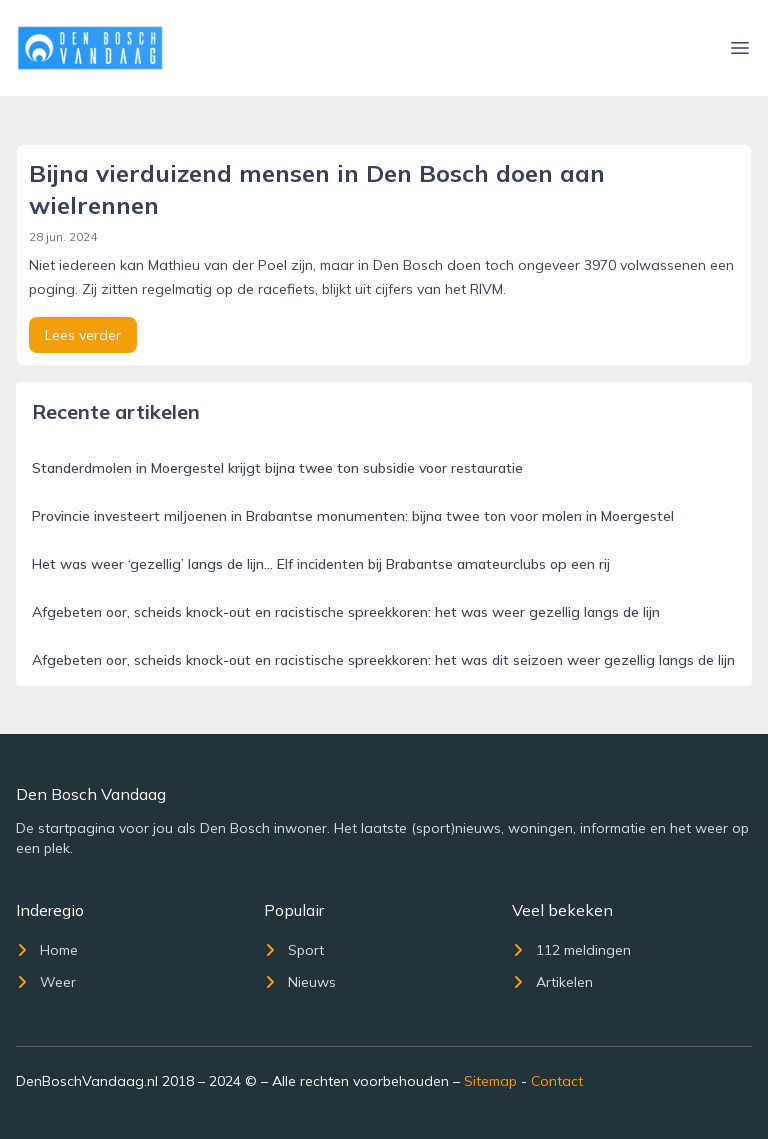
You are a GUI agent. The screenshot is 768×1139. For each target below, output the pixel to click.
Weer (46, 982)
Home (47, 950)
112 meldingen (571, 950)
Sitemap (490, 1081)
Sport (294, 950)
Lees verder (83, 335)
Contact (557, 1081)
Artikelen (552, 982)
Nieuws (300, 982)
